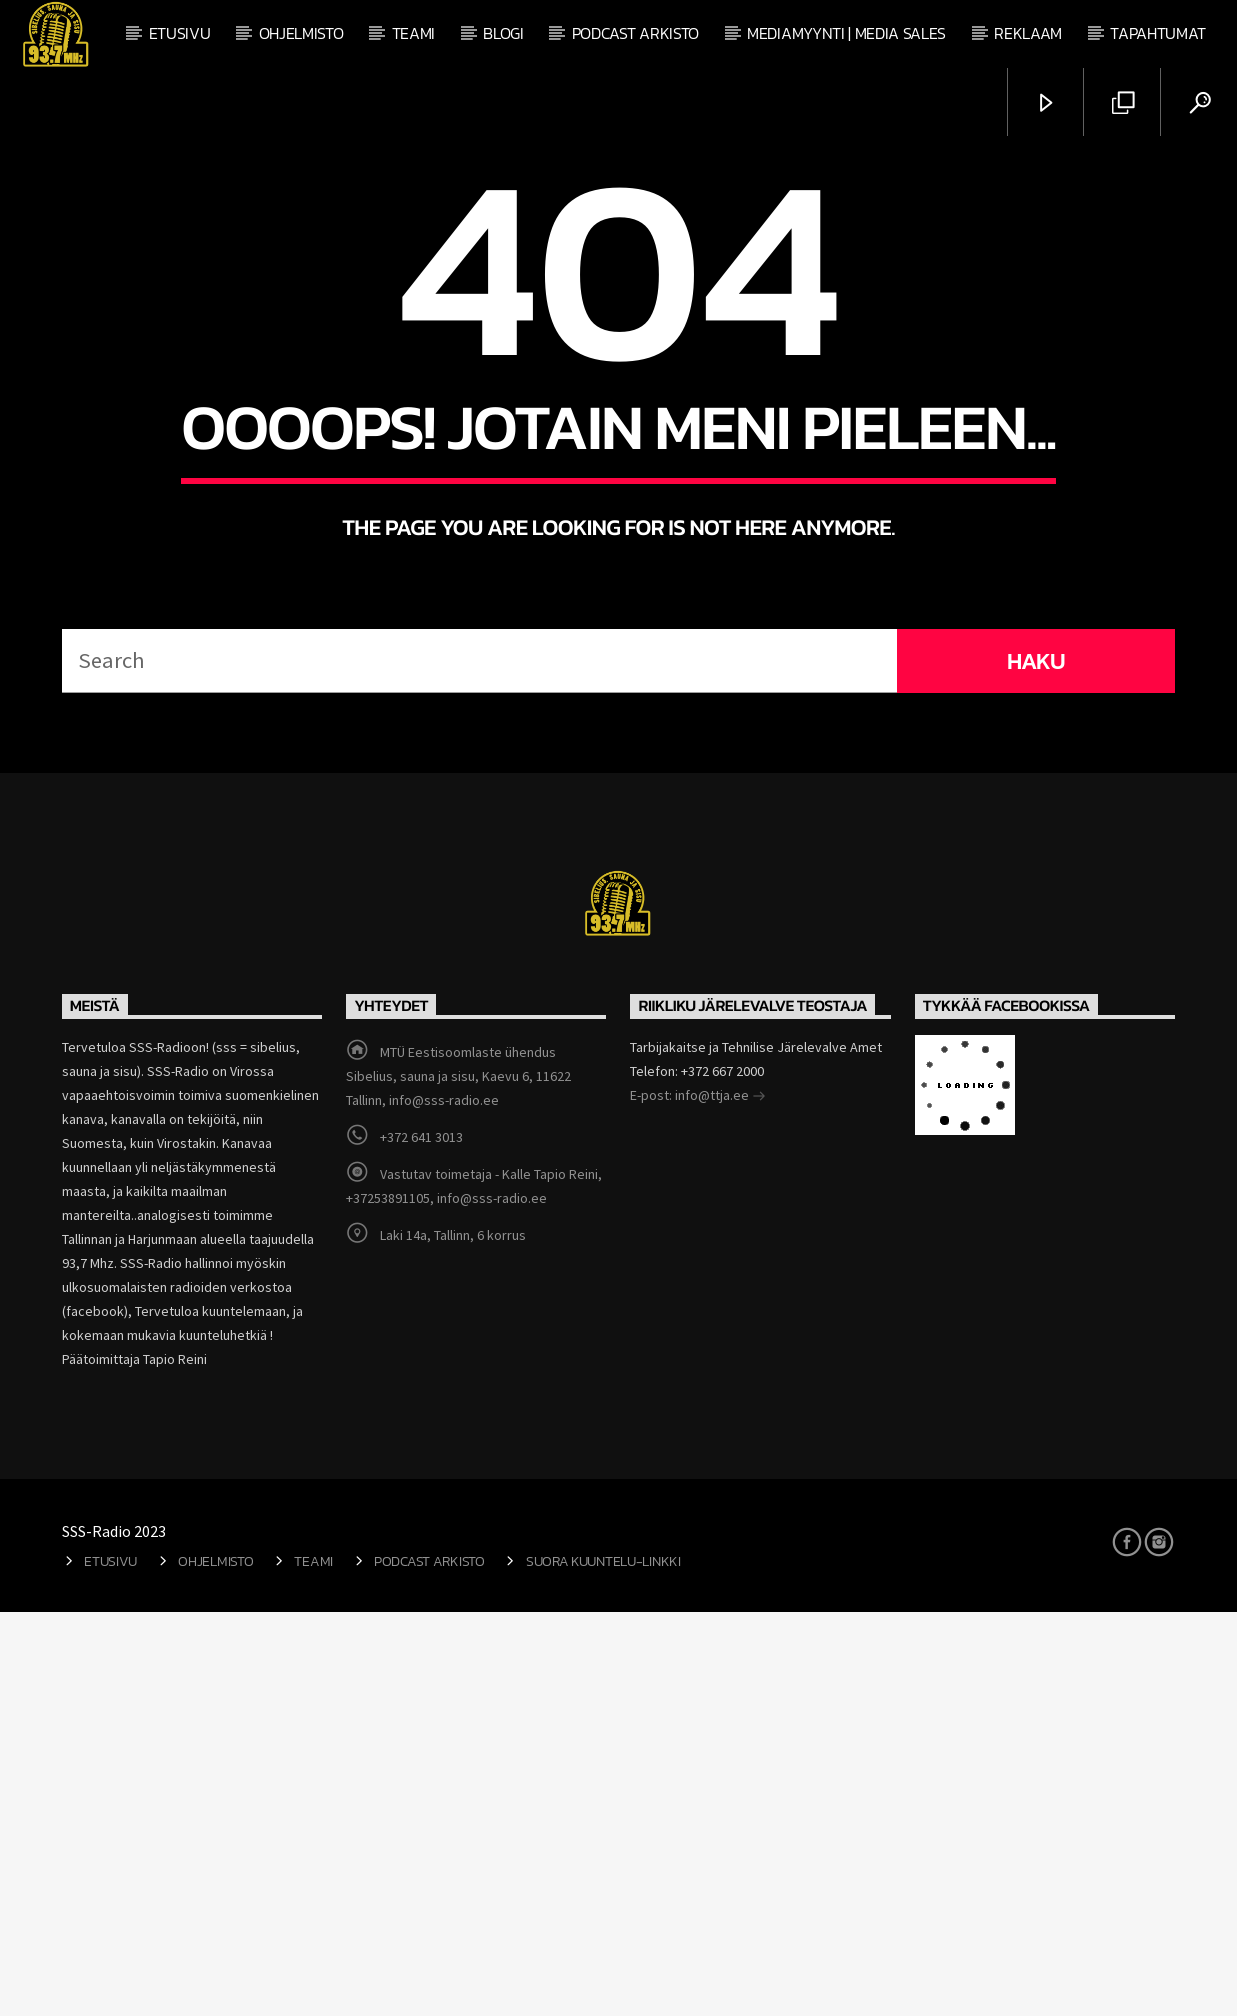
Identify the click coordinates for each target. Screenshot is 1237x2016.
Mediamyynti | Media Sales (846, 33)
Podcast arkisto (635, 33)
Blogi (503, 33)
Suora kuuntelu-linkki (603, 1965)
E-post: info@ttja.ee (698, 1501)
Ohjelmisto (301, 33)
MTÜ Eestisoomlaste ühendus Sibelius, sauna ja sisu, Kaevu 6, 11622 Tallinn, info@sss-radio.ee (458, 1480)
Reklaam (1028, 33)
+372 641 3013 (421, 1541)
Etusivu (180, 33)
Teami (413, 33)
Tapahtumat (1158, 33)
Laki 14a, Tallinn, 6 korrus (453, 1639)
